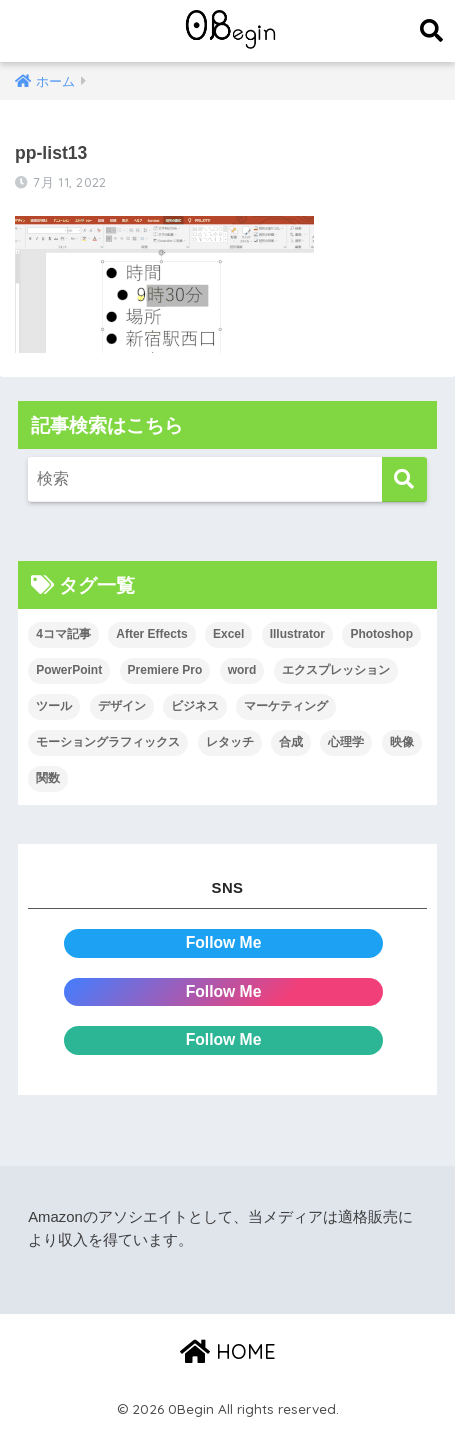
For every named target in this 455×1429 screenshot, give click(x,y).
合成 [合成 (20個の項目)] (291, 742)
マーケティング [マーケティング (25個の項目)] (286, 706)
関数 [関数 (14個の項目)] (48, 778)
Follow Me (224, 942)
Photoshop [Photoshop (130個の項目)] (381, 634)
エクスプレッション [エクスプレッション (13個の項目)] (336, 670)
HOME (228, 1351)
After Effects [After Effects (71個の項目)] (151, 634)
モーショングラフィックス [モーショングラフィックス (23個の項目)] (108, 742)
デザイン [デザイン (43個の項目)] (122, 706)
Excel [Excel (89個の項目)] (228, 634)
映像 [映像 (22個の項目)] (402, 742)
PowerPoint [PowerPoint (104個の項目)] (69, 670)
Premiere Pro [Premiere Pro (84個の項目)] (165, 670)
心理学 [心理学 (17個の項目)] (346, 742)
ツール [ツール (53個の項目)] (54, 706)
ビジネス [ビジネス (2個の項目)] (195, 706)
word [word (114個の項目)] (242, 670)
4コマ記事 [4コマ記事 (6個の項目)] (63, 634)
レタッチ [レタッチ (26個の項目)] (230, 742)
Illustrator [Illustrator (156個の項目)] (297, 634)
